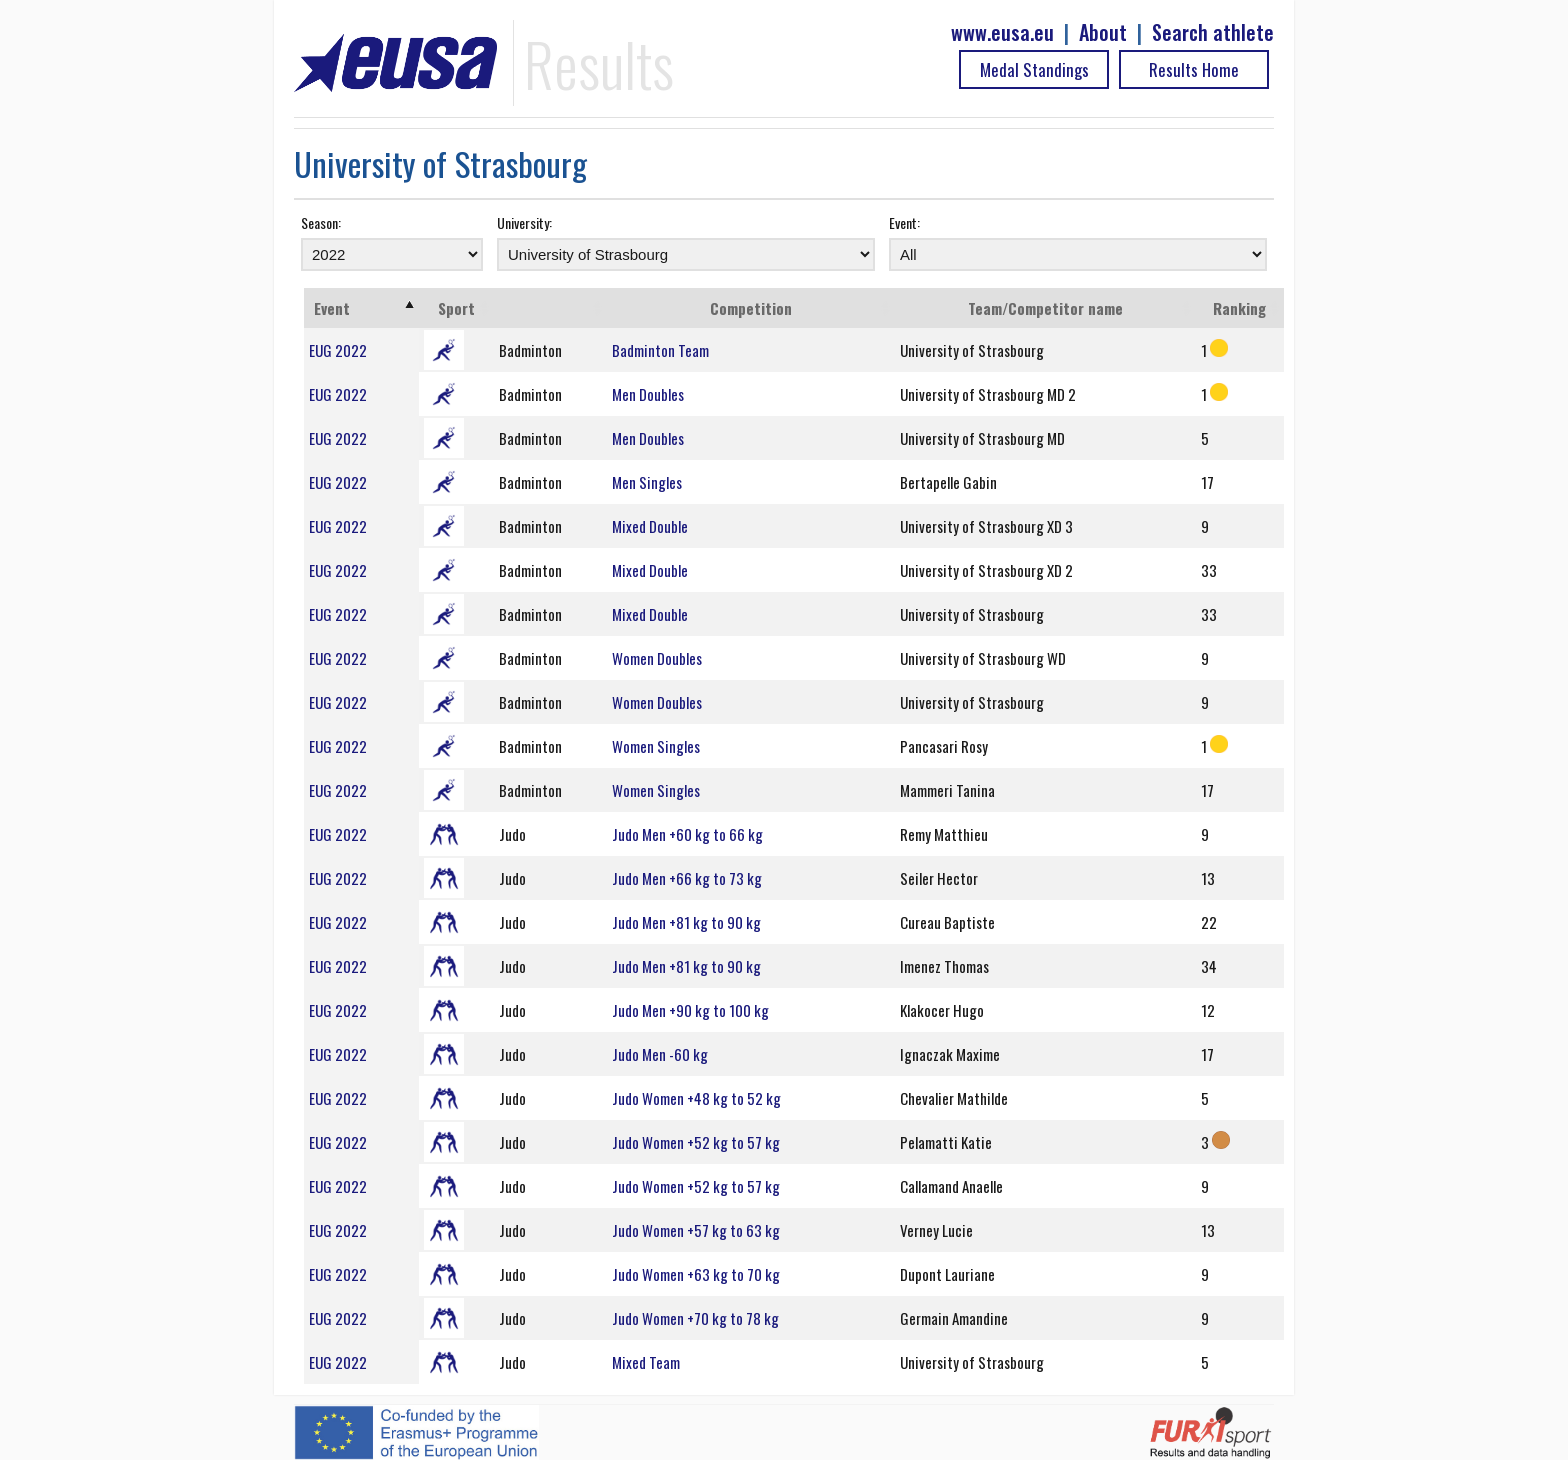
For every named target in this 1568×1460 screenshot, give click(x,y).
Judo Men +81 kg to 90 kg (686, 922)
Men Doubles (648, 394)
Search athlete (1213, 32)
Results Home (1194, 69)
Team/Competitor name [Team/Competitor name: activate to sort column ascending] (1045, 308)
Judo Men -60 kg (660, 1054)
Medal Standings (1034, 69)
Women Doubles (657, 658)
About (1103, 32)
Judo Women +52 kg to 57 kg (696, 1142)
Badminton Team (660, 350)
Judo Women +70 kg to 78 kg (695, 1318)
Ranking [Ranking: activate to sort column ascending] (1239, 308)
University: (524, 222)
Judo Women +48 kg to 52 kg (696, 1098)
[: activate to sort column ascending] (550, 308)
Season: (321, 222)
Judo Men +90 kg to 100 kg (690, 1010)
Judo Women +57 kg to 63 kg (696, 1230)
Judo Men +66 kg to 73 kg (687, 878)
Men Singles (647, 482)
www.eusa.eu (1002, 32)
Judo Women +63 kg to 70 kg (696, 1274)
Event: (904, 222)
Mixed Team (646, 1362)
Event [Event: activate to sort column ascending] (332, 308)
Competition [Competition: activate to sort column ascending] (751, 308)
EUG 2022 (338, 350)
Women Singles (656, 746)
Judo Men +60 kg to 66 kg (687, 834)
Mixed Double (650, 526)
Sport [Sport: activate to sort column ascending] (456, 308)
